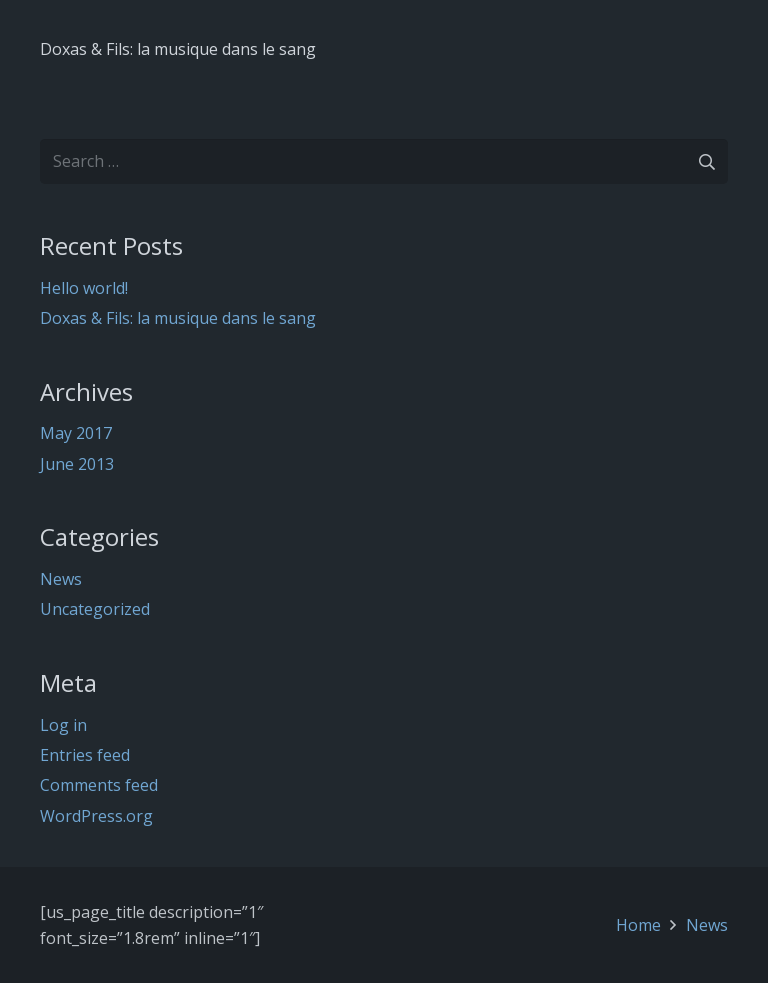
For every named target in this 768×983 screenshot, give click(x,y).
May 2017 (76, 433)
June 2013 (77, 464)
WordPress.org (96, 816)
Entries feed (85, 755)
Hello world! (84, 288)
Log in (63, 725)
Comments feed (99, 785)
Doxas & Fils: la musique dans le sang (178, 49)
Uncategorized (95, 609)
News (61, 579)
